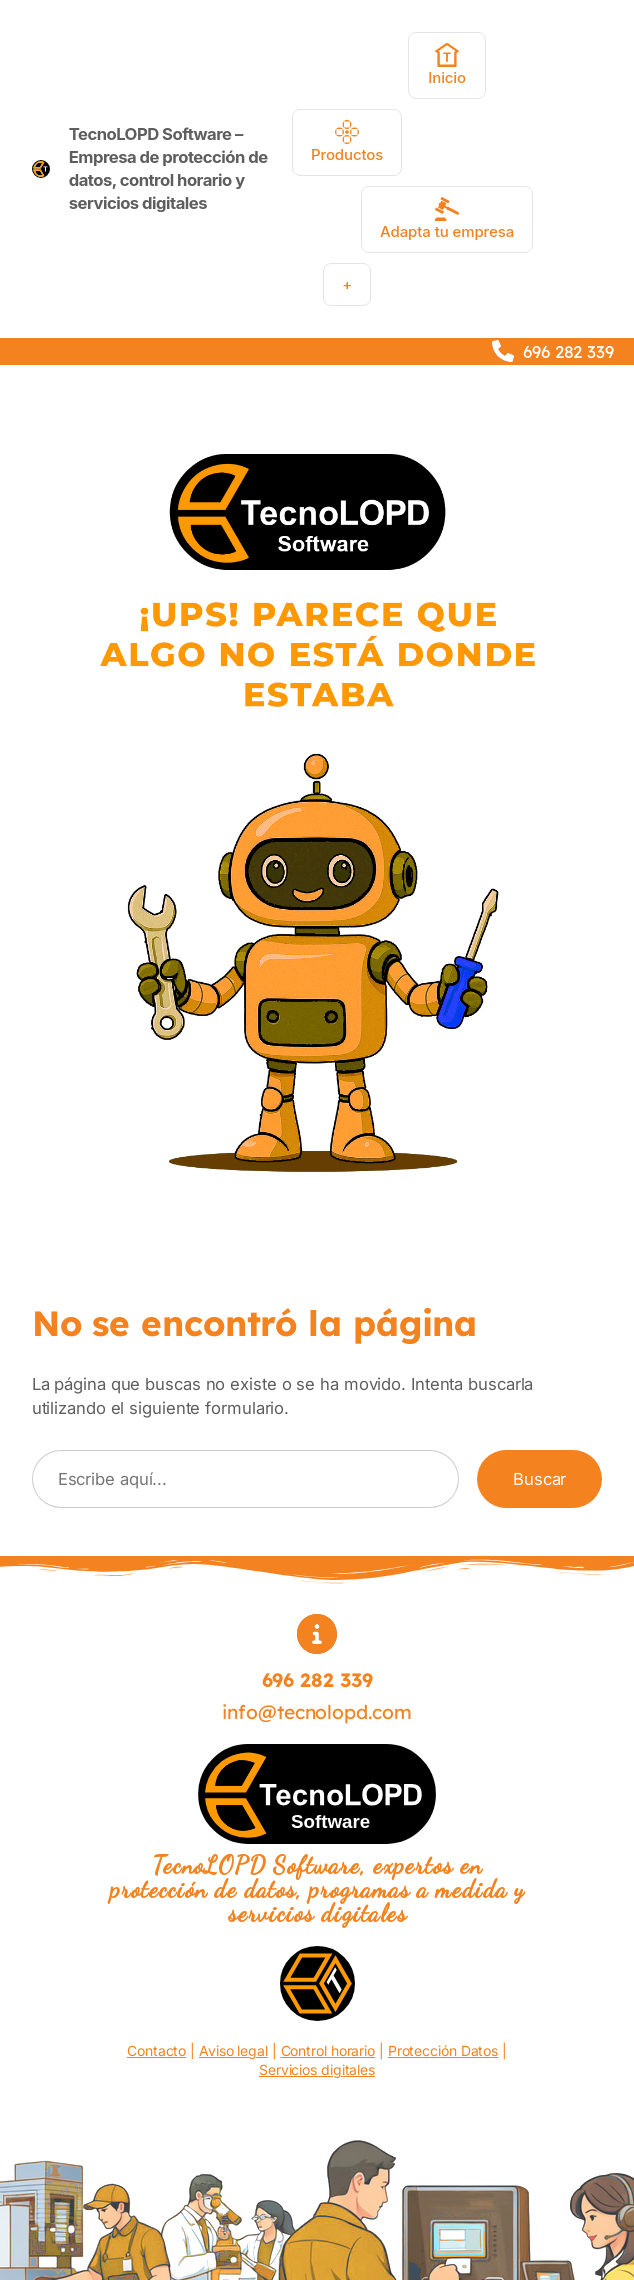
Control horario (328, 2050)
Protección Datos (443, 2050)
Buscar (539, 1479)
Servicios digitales (317, 2069)
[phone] (503, 351)
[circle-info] (317, 1634)
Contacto (156, 2050)
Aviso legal (233, 2050)
